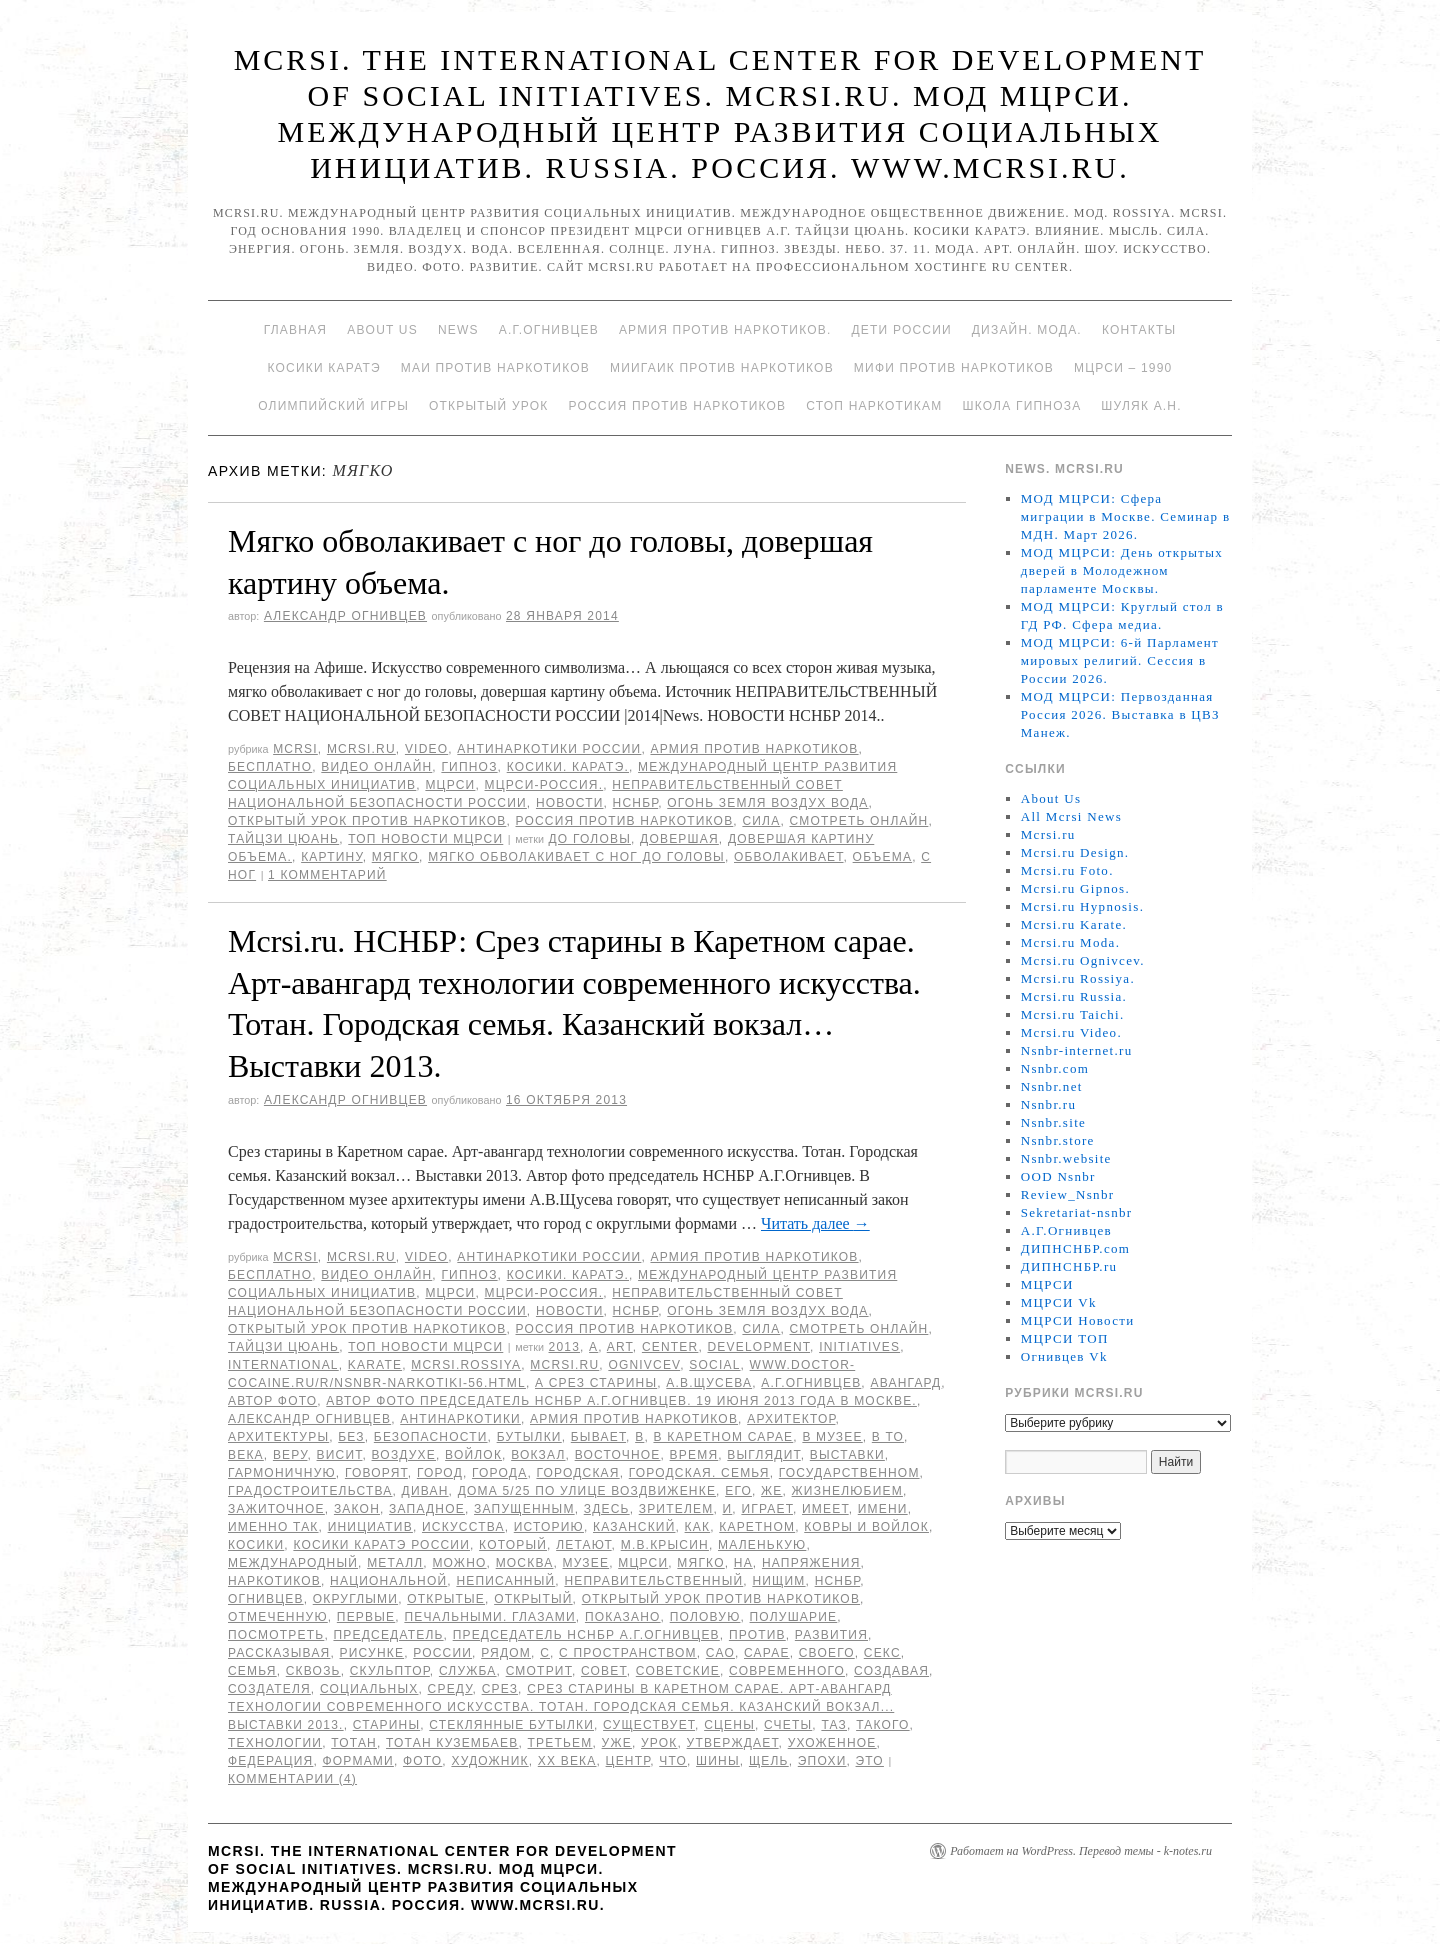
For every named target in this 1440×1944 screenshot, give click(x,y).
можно (459, 1563)
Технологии (275, 1743)
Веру (290, 1455)
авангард (905, 1383)
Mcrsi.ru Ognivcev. (1083, 960)
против (757, 1635)
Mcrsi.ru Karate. (1074, 924)
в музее (832, 1437)
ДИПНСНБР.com (1075, 1248)
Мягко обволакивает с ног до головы (576, 857)
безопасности (431, 1437)
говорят (376, 1473)
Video (426, 749)
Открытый (533, 1599)
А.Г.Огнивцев (549, 330)
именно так (273, 1527)
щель (769, 1761)
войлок (473, 1455)
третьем (560, 1743)
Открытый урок (488, 406)
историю (549, 1527)
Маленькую (762, 1545)
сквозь (313, 1671)
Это (870, 1761)
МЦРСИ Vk (1059, 1302)
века (246, 1455)
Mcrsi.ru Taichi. (1073, 1014)
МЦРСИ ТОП (1065, 1338)
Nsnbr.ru (1049, 1104)
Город (440, 1473)
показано (623, 1617)
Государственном (849, 1473)
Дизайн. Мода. (1027, 330)
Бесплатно (270, 767)
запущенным (524, 1509)
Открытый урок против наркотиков (367, 821)
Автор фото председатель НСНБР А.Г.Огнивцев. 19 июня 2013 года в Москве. (621, 1401)
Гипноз (469, 767)
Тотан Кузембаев (452, 1743)
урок (659, 1743)
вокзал (538, 1455)
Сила (761, 821)
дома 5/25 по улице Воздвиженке (587, 1491)
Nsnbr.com (1055, 1068)
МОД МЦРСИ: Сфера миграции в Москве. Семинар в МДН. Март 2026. (1126, 516)
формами (358, 1761)
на (743, 1563)
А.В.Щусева (709, 1383)
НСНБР (636, 803)
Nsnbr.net (1052, 1086)
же (771, 1491)
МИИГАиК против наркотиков (722, 368)
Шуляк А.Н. (1141, 406)
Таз (834, 1725)
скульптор (390, 1671)
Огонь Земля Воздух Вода (767, 803)
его (738, 1491)
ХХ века (567, 1761)
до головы (590, 839)
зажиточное (276, 1509)
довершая (679, 839)
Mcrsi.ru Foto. (1067, 870)
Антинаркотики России (549, 749)
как (698, 1527)
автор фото (272, 1401)
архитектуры (278, 1437)
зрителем (676, 1509)
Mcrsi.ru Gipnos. (1075, 888)
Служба (468, 1671)
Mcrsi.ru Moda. (1070, 942)
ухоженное (832, 1743)
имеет (825, 1509)
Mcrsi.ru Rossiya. (1078, 978)
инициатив (370, 1527)
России (442, 1653)
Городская (577, 1473)
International (283, 1365)
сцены (729, 1725)
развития (831, 1635)
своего (827, 1653)
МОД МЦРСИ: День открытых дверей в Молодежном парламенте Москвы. (1122, 570)
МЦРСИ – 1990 (1123, 368)
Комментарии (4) (292, 1779)
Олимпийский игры (333, 406)
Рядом (506, 1653)
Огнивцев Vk (1064, 1356)
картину (332, 857)
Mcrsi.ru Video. (1071, 1032)
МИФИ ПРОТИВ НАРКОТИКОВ (954, 368)
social (714, 1365)
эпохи (822, 1761)
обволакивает (789, 857)
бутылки (529, 1437)
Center (670, 1347)
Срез (500, 1689)
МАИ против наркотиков (495, 368)
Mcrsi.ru (361, 749)
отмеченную (278, 1617)
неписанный (505, 1581)
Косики (256, 1545)
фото (422, 1761)
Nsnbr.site (1053, 1122)
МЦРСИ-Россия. (544, 785)
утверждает (733, 1743)
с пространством (628, 1653)
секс (882, 1653)
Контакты (1139, 330)
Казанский (634, 1527)
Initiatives (859, 1347)
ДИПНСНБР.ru (1069, 1266)
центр (628, 1761)
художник (489, 1761)
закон (357, 1509)
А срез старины (596, 1383)
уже (617, 1743)
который (513, 1545)
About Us (382, 330)
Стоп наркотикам (874, 406)
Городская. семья (699, 1473)
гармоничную (282, 1473)
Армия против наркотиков (754, 749)
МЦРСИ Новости (1078, 1320)
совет (604, 1671)
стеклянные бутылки (511, 1725)
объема (883, 857)
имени (883, 1509)
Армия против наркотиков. (725, 330)
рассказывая (279, 1653)
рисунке (372, 1653)
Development (759, 1347)
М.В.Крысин (665, 1545)
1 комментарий (327, 875)
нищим (778, 1581)
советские (678, 1671)
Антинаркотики (460, 1419)
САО (720, 1653)
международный (293, 1563)
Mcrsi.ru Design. (1075, 852)
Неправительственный (653, 1581)
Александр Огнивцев (345, 616)
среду (450, 1689)
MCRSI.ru (564, 1365)
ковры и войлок (866, 1527)
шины (718, 1761)
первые (366, 1617)
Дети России (902, 330)
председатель (388, 1635)
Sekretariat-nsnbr (1077, 1212)
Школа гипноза (1021, 406)
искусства (463, 1527)
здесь (607, 1509)
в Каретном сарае (723, 1437)
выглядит (763, 1455)
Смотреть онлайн (858, 821)
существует (649, 1725)
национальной (388, 1581)
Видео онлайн (376, 767)
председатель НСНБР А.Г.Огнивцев (586, 1635)
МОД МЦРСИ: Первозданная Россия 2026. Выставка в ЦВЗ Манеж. (1120, 714)
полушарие (794, 1617)
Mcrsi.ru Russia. (1074, 996)
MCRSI (295, 749)
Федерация (270, 1761)
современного (787, 1671)
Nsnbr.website (1066, 1158)
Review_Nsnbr (1068, 1194)
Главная (295, 330)
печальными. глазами (489, 1617)
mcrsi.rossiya (466, 1365)
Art (620, 1347)
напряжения (811, 1563)
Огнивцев (266, 1599)
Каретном (757, 1527)
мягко (395, 857)
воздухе (404, 1455)
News (458, 330)
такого (882, 1725)
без (351, 1437)
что (673, 1761)
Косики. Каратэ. (568, 767)
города (499, 1473)
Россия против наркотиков (677, 406)
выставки (847, 1455)
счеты (788, 1725)
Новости (570, 803)
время (694, 1455)
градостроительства (310, 1491)
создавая (891, 1671)
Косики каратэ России (381, 1545)
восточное (618, 1455)
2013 (565, 1347)
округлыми (355, 1599)
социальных (369, 1689)
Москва (525, 1563)
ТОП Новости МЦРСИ (425, 839)
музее (586, 1563)
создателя (269, 1689)
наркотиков (274, 1581)
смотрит (539, 1671)
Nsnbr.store (1058, 1140)
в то (888, 1437)
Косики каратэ (324, 368)
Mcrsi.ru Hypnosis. (1082, 906)
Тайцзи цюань (283, 839)
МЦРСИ (450, 785)
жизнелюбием (847, 1491)
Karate (375, 1365)
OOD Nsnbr (1058, 1176)
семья (252, 1671)
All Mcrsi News (1071, 816)
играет (767, 1509)
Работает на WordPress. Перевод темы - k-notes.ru (1081, 1851)
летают (583, 1545)
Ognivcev (644, 1365)
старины (387, 1725)
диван (425, 1491)
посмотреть (276, 1635)
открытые (446, 1599)
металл (395, 1563)
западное (427, 1509)
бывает (598, 1437)
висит (340, 1455)
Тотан (354, 1743)
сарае (767, 1653)
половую (705, 1617)
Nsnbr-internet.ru (1077, 1050)
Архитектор (791, 1419)
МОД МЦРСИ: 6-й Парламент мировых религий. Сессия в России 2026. (1120, 660)
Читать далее (815, 1223)
